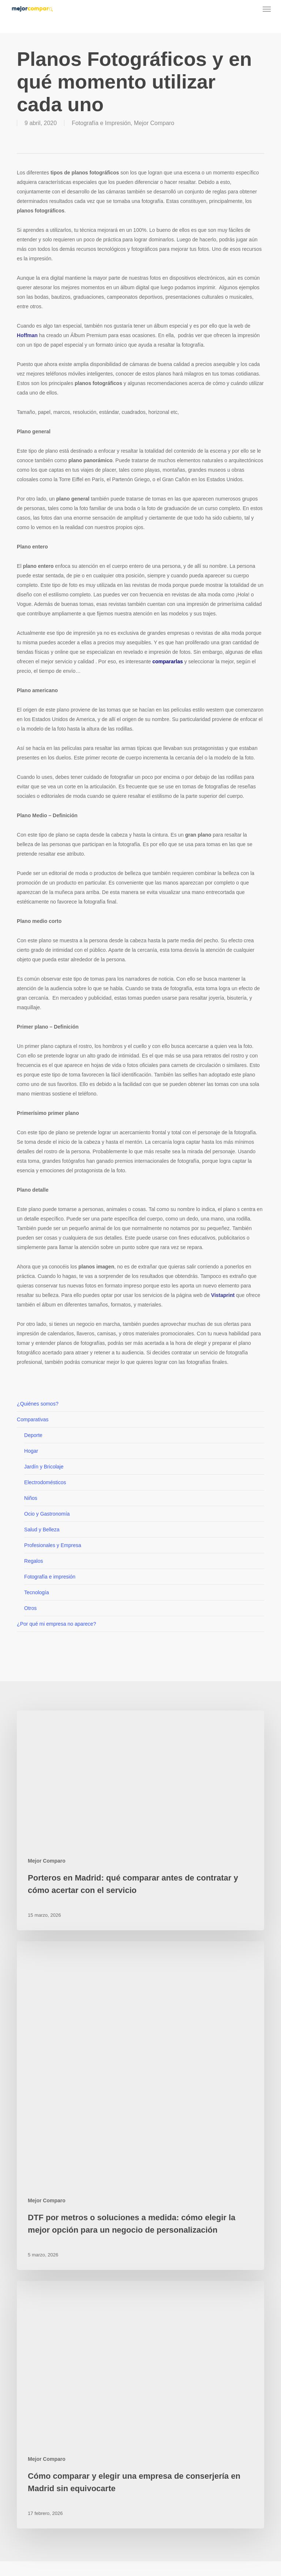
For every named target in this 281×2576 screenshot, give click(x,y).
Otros (30, 1608)
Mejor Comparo (154, 123)
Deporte (33, 1435)
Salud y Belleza (42, 1529)
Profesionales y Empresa (52, 1545)
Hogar (31, 1451)
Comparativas (32, 1419)
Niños (30, 1498)
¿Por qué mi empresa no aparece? (56, 1624)
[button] (267, 8)
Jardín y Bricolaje (43, 1467)
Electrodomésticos (45, 1482)
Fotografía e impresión (49, 1577)
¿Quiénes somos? (38, 1404)
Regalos (33, 1561)
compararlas (167, 661)
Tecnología (36, 1592)
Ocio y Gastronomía (47, 1514)
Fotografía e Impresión (101, 123)
